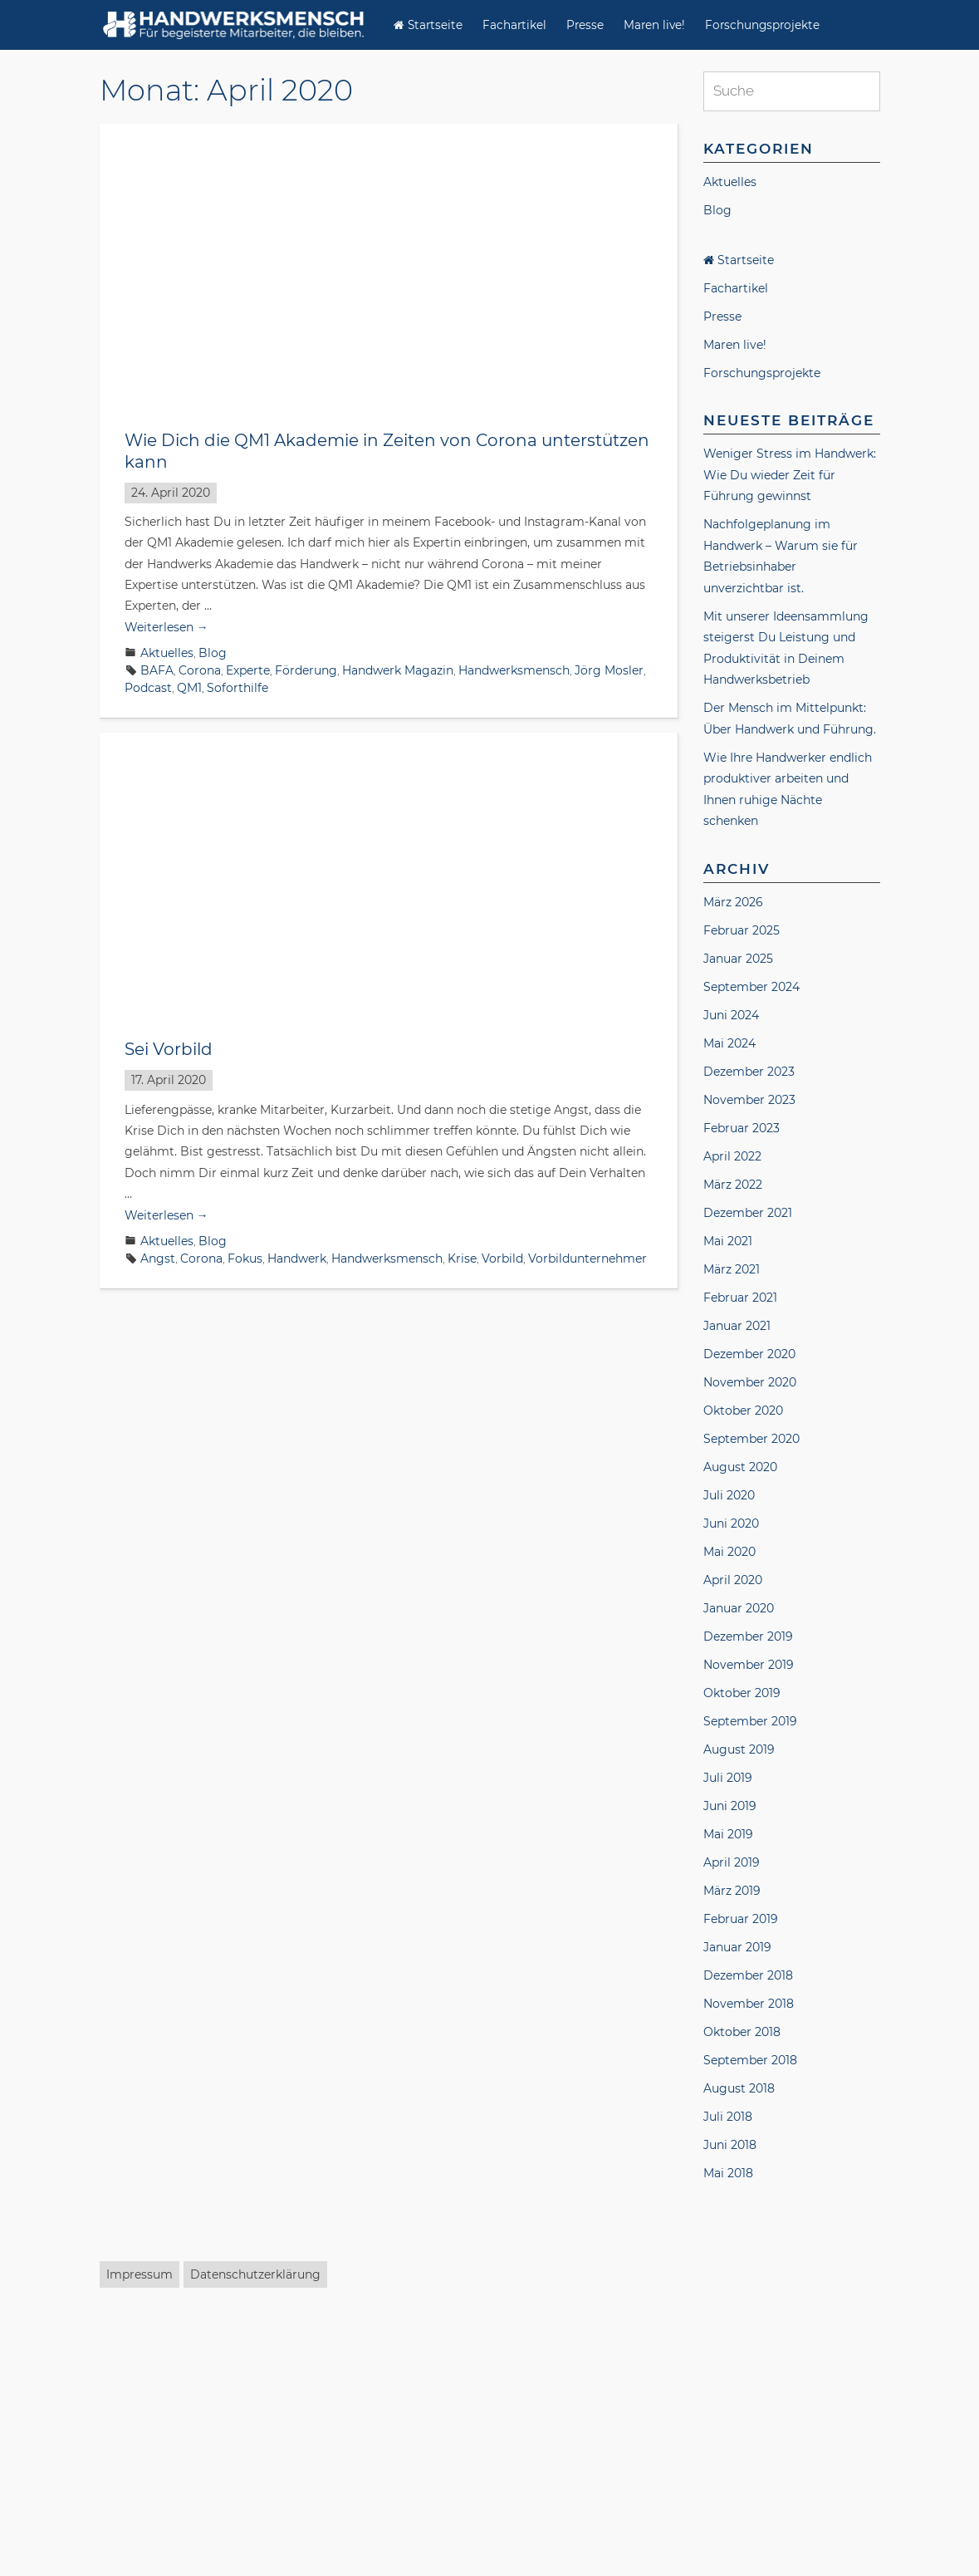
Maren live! (654, 25)
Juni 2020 (731, 1523)
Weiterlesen (166, 627)
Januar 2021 (737, 1325)
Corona (200, 670)
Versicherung (328, 2456)
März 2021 (731, 1269)
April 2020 (732, 1580)
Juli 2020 (729, 1495)
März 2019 (732, 1890)
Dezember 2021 (747, 1212)
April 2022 (732, 1156)
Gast (298, 2438)
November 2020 (749, 1382)
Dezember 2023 (749, 1071)
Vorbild (502, 1258)
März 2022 (732, 1184)
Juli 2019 (727, 1777)
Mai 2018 (728, 2173)
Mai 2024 (729, 1043)
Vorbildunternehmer (587, 1258)
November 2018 (748, 2003)
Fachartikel (514, 25)
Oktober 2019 (742, 1692)
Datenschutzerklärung (255, 2542)
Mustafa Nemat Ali (179, 2456)
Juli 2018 (727, 2116)
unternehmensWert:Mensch (319, 1846)
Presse (585, 25)
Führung (321, 1829)
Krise (462, 1258)
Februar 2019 (740, 1918)
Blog (212, 652)
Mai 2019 (728, 1834)
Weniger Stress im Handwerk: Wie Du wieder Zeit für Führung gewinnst (789, 474)
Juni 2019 (729, 1805)
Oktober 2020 (743, 1410)
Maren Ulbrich (597, 2438)
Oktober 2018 (742, 2031)
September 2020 (751, 1438)
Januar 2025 (738, 958)
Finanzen (254, 2438)
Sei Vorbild (169, 1049)
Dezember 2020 (749, 1354)
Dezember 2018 (748, 1975)
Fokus (245, 1258)
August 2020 (740, 1467)
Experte (248, 670)
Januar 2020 (738, 1608)
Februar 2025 (741, 930)
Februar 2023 (741, 1128)
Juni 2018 (729, 2144)
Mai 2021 (727, 1241)
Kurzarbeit (562, 1829)
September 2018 (750, 2060)
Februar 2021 (740, 1297)
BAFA (157, 670)
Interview (524, 2438)
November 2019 (748, 1664)
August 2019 (739, 1749)
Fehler (206, 1829)
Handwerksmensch (514, 670)
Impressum (139, 2542)
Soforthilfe (237, 687)
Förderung (306, 670)
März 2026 (733, 902)
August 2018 (739, 2088)
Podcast (148, 687)
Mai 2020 (729, 1551)
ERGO (205, 2438)
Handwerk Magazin (397, 670)
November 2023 (749, 1099)
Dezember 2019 (748, 1636)
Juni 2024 (731, 1015)
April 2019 (731, 1862)
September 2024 (751, 986)
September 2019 (750, 1721)
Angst (157, 1258)
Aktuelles (166, 652)
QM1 (189, 687)
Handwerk (296, 1258)
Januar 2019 (737, 1947)
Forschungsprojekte (762, 25)
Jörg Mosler (609, 670)
